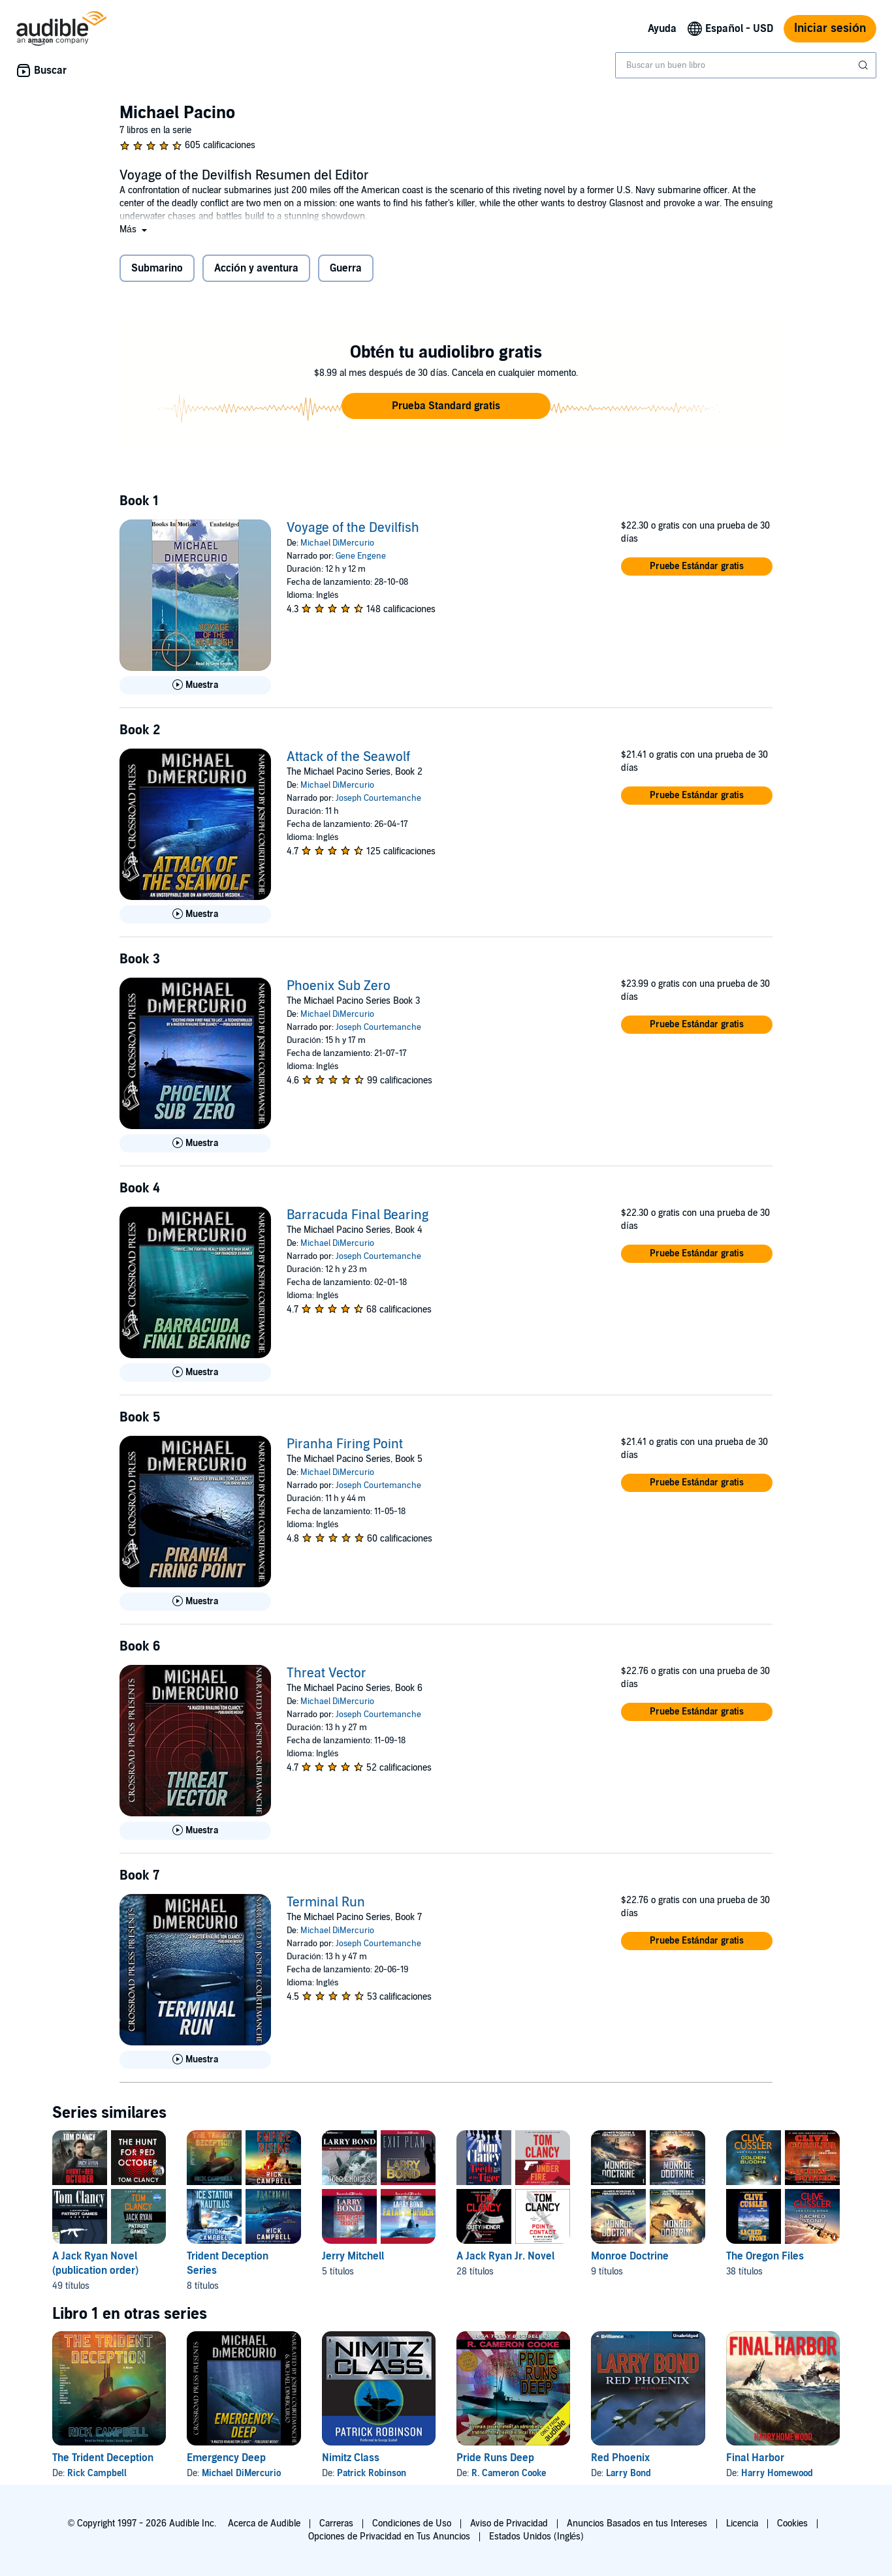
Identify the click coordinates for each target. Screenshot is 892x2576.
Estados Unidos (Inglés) (536, 2536)
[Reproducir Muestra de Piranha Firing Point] (195, 1601)
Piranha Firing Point (345, 1444)
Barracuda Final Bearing (357, 1215)
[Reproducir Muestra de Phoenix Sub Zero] (195, 1143)
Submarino (157, 268)
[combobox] (745, 65)
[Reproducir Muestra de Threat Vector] (195, 1831)
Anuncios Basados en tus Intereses (637, 2523)
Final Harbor (755, 2457)
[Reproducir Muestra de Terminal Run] (195, 2060)
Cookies (792, 2523)
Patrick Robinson (371, 2473)
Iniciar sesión (830, 28)
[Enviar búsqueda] (864, 65)
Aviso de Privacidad (509, 2523)
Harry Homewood (777, 2473)
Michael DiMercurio (337, 543)
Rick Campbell (97, 2473)
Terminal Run (326, 1902)
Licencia (742, 2523)
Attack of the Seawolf (348, 757)
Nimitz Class (350, 2457)
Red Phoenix (620, 2457)
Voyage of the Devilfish (353, 528)
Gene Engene (361, 556)
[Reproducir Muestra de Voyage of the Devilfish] (195, 685)
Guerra (346, 268)
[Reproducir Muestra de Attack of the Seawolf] (195, 914)
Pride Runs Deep (495, 2457)
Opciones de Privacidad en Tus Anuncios (389, 2536)
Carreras (336, 2523)
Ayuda (662, 28)
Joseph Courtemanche (378, 798)
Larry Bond (628, 2473)
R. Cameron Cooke (508, 2473)
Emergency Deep (226, 2457)
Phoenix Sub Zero (338, 986)
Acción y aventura (256, 268)
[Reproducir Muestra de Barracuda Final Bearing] (195, 1372)
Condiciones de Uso (411, 2523)
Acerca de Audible (264, 2523)
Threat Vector (326, 1673)
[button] (134, 229)
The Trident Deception (102, 2457)
